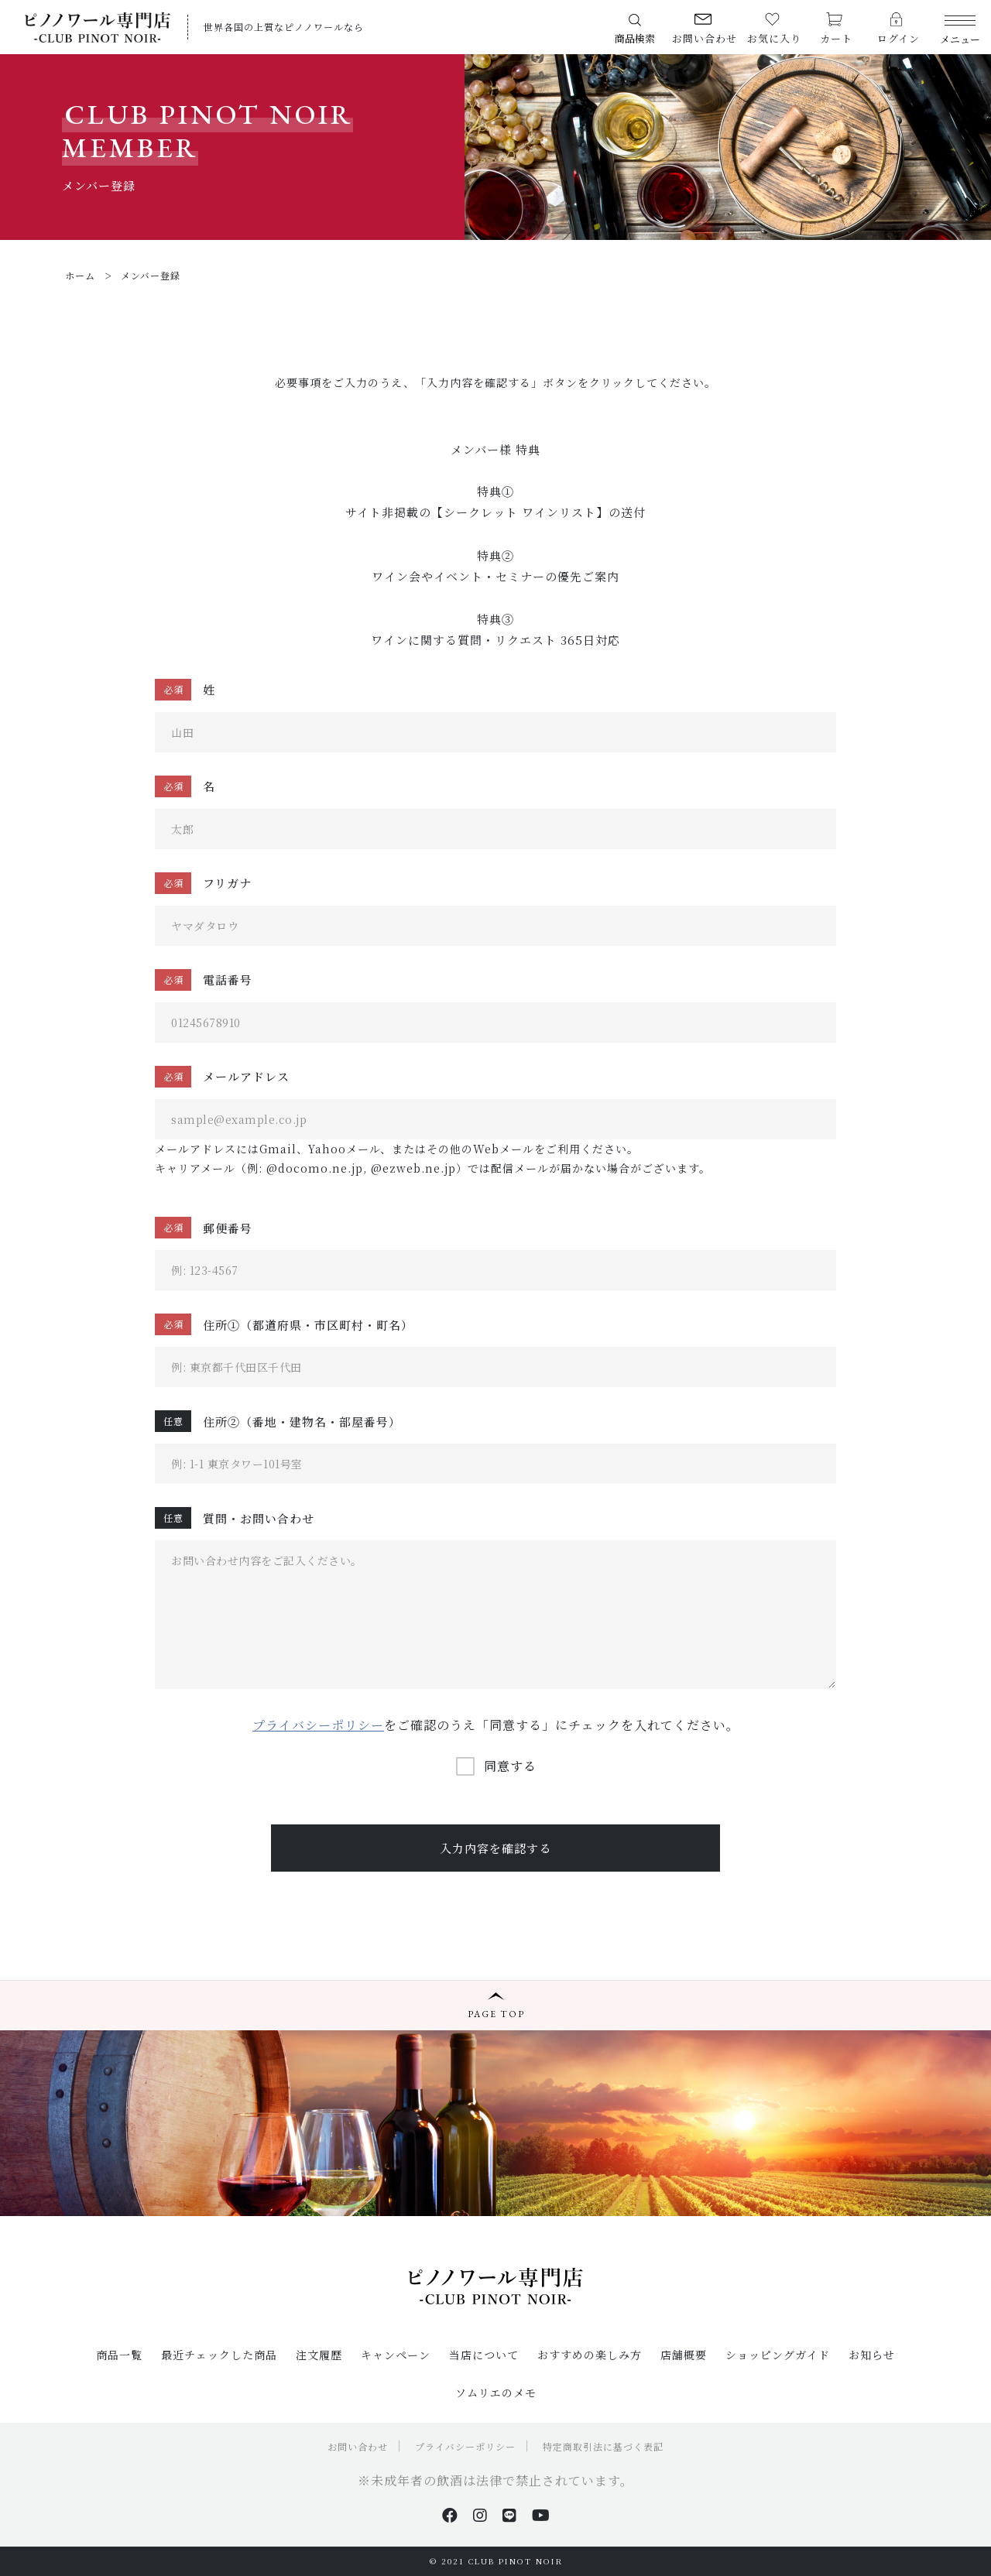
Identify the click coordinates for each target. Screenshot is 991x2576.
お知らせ (872, 2354)
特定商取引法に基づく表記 (603, 2446)
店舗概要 (683, 2354)
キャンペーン (395, 2354)
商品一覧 (119, 2354)
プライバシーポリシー (318, 1725)
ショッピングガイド (777, 2354)
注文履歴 (319, 2354)
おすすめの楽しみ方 (589, 2354)
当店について (484, 2354)
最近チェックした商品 (219, 2354)
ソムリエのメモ (496, 2392)
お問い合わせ (357, 2446)
